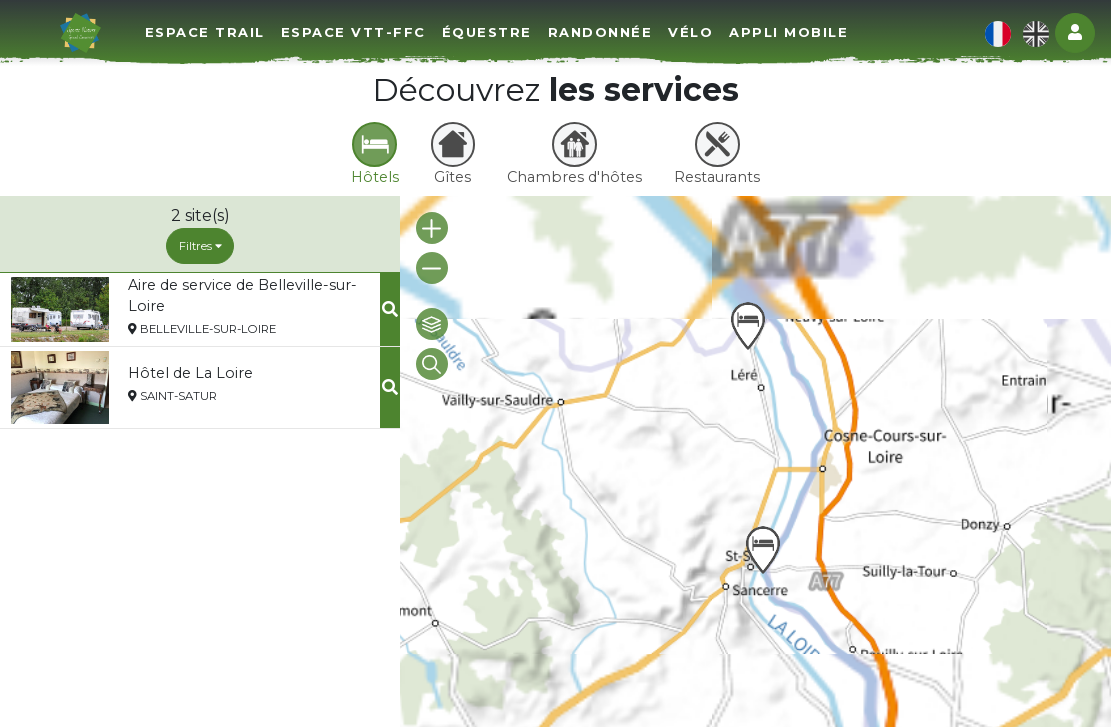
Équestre (487, 32)
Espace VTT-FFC (353, 32)
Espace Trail (205, 32)
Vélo (690, 32)
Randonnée (600, 32)
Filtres (200, 246)
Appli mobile (788, 32)
